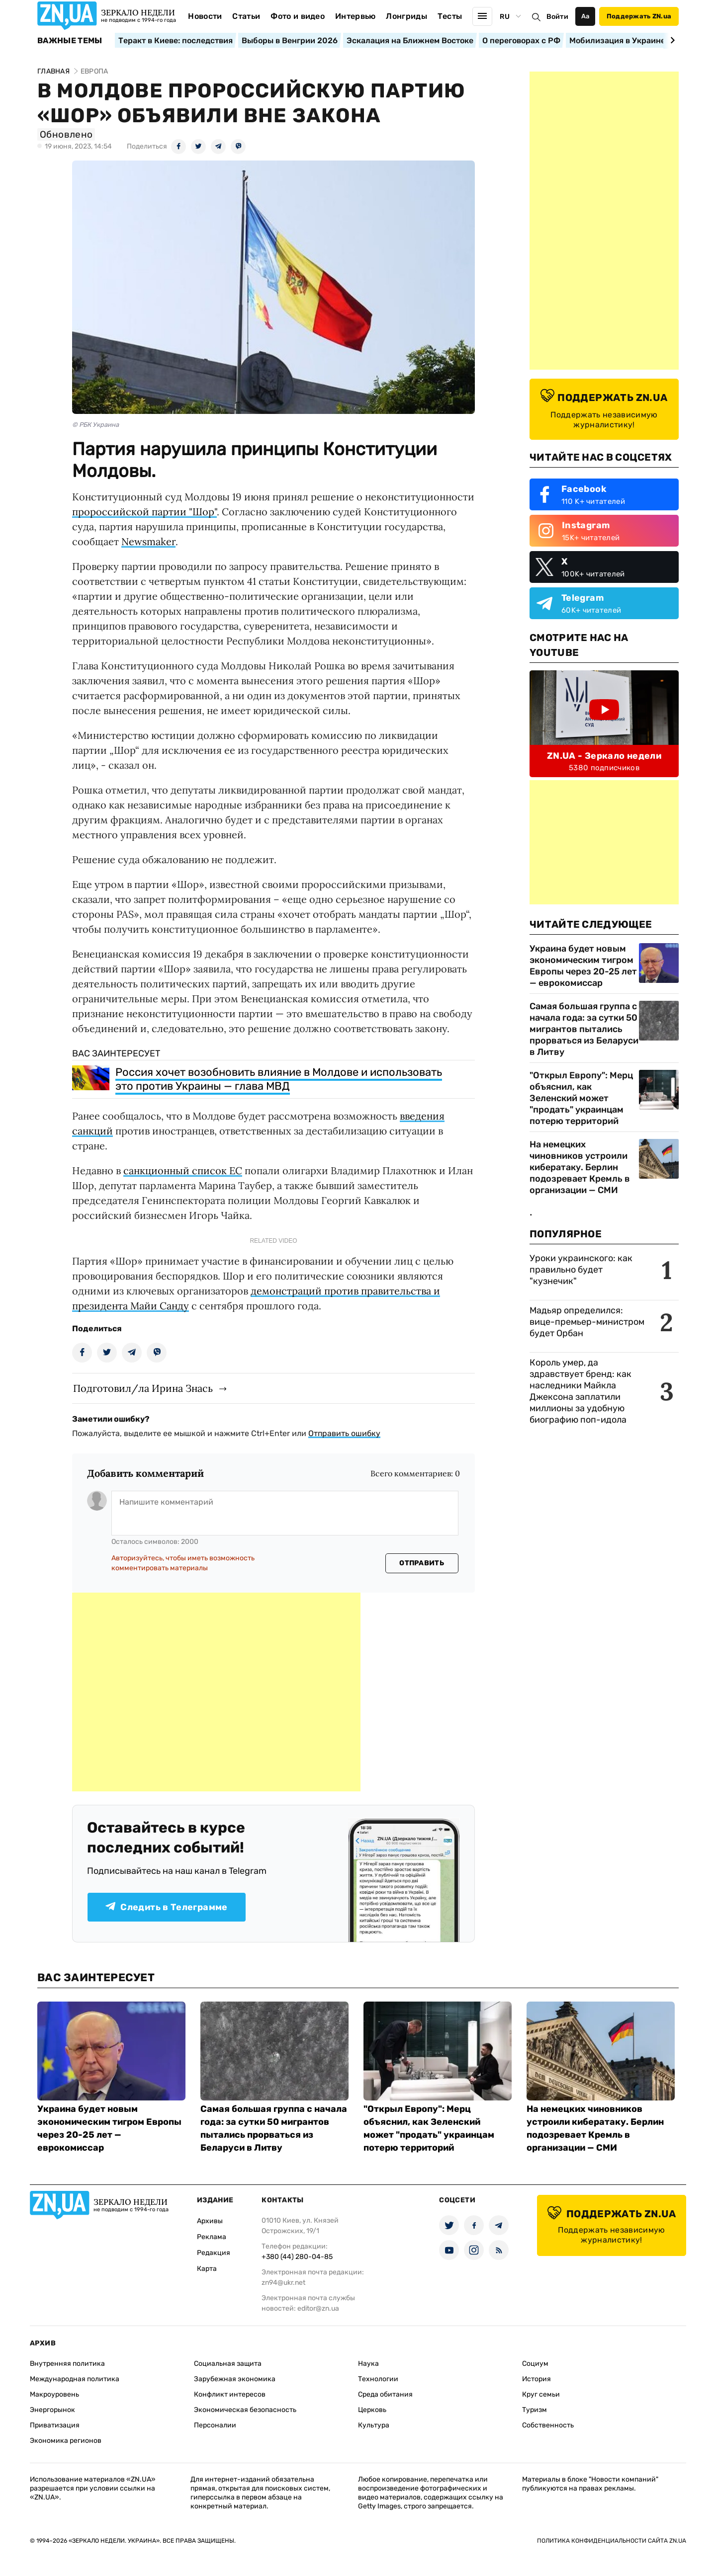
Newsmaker (148, 541)
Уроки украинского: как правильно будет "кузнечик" (581, 1270)
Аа (585, 16)
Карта (207, 2268)
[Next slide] (671, 40)
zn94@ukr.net (283, 2282)
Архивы (210, 2221)
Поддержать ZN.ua (639, 16)
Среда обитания (385, 2394)
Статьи (246, 16)
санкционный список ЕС (182, 1170)
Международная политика (74, 2379)
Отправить (421, 1563)
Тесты (450, 16)
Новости (205, 16)
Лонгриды (406, 16)
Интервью (355, 16)
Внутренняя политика (67, 2363)
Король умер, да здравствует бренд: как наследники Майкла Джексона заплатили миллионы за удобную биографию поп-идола (580, 1391)
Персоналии (215, 2425)
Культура (373, 2425)
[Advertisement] (216, 1692)
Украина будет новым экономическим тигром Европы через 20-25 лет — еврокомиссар (583, 965)
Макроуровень (54, 2394)
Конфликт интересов (230, 2394)
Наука (368, 2363)
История (536, 2379)
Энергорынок (52, 2410)
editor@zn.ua (318, 2308)
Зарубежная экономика (234, 2379)
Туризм (534, 2410)
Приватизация (55, 2425)
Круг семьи (541, 2394)
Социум (535, 2363)
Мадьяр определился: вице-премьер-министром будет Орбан (587, 1322)
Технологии (378, 2379)
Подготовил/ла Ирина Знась (143, 1388)
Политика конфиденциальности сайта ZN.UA (611, 2540)
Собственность (548, 2425)
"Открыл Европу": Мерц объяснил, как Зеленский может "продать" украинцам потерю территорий (581, 1098)
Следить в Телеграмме (166, 1907)
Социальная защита (228, 2363)
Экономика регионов (65, 2440)
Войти (557, 16)
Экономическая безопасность (245, 2410)
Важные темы (69, 41)
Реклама (211, 2237)
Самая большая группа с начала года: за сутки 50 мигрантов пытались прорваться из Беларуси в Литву (584, 1029)
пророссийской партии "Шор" (144, 511)
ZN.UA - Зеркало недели (604, 755)
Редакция (213, 2253)
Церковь (372, 2410)
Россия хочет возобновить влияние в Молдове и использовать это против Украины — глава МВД (278, 1079)
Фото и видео (297, 16)
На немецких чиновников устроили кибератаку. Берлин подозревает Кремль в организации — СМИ (580, 1167)
